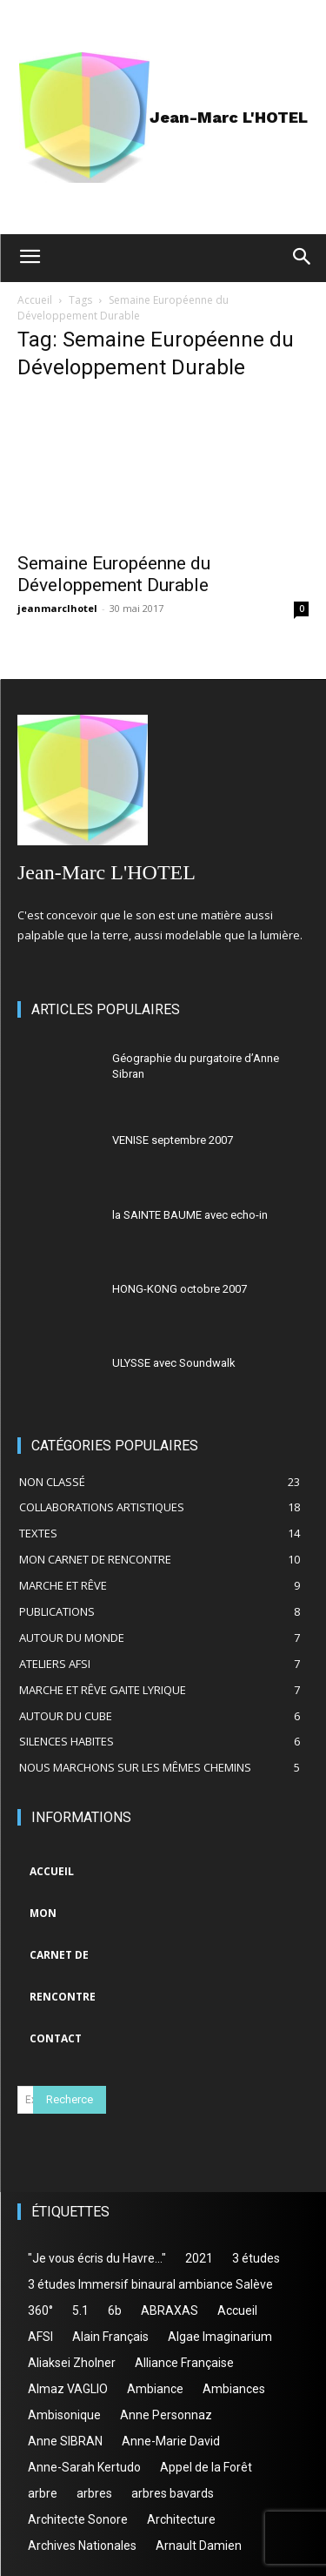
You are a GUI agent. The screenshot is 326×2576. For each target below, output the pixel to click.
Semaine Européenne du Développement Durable (113, 574)
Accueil (34, 300)
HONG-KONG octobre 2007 (179, 1288)
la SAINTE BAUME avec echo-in (190, 1214)
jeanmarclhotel (57, 608)
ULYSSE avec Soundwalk (174, 1362)
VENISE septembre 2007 (172, 1140)
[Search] (69, 2100)
